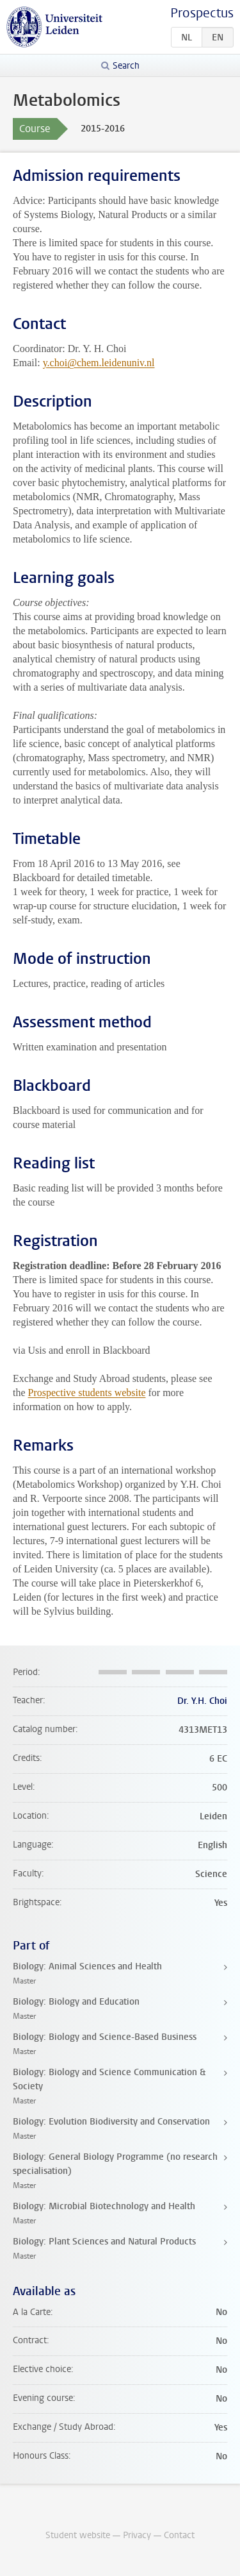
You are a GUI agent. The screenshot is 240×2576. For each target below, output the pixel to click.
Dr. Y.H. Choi (202, 1701)
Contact (179, 2535)
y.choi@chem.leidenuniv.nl (99, 362)
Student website (77, 2535)
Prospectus (202, 13)
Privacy (137, 2535)
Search (126, 66)
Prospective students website (87, 1392)
